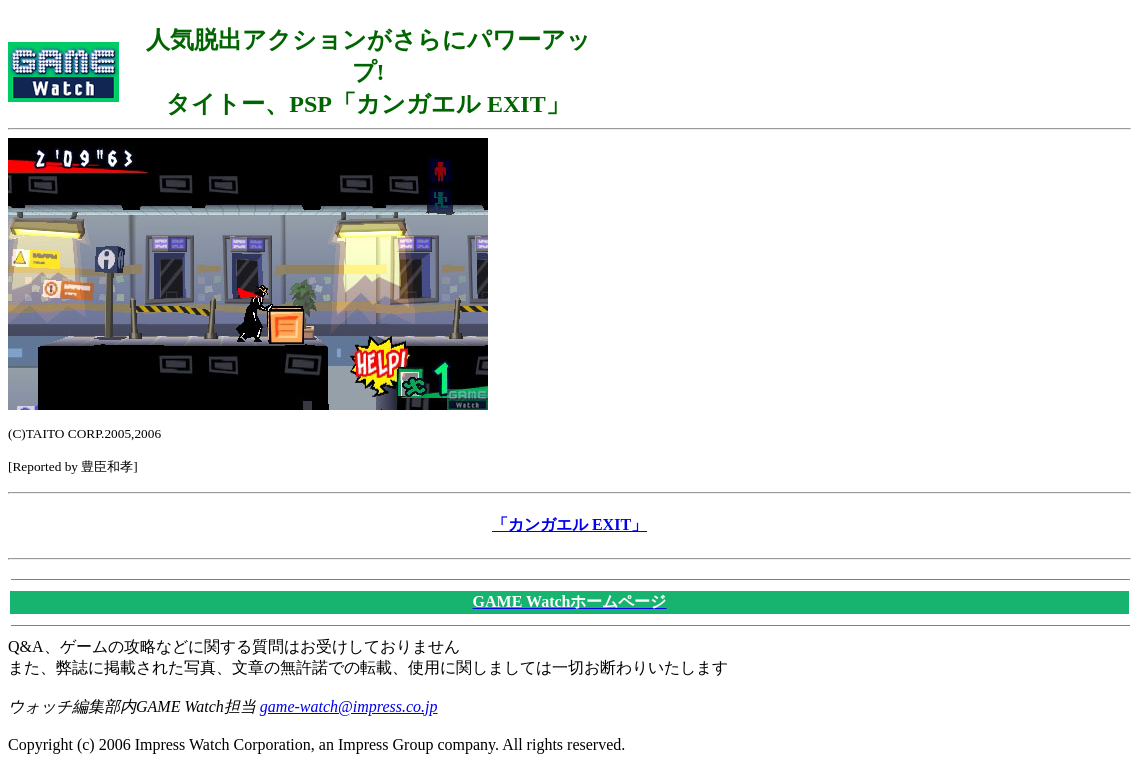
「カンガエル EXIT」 (569, 524)
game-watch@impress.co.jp (349, 706)
